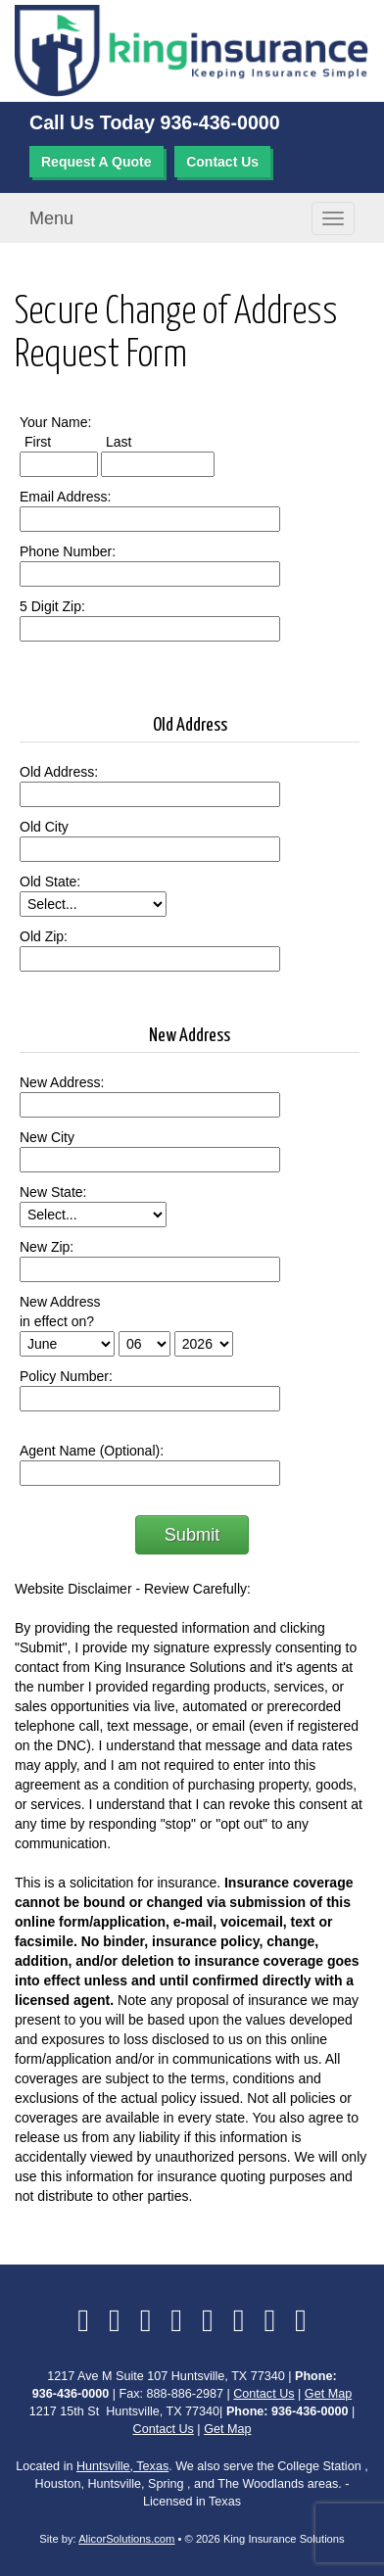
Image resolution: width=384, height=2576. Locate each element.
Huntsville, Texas (122, 2466)
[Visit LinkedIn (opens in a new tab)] (146, 2320)
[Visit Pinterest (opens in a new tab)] (300, 2320)
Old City (44, 827)
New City (47, 1137)
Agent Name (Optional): (92, 1450)
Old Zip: (44, 936)
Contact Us (222, 161)
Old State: (50, 881)
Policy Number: (66, 1376)
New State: (53, 1192)
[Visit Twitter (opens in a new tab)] (114, 2320)
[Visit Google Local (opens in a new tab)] (239, 2320)
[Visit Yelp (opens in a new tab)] (176, 2320)
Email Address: (65, 496)
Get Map (328, 2394)
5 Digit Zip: (52, 606)
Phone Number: (68, 551)
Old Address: (59, 772)
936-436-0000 (220, 122)
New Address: (62, 1082)
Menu (51, 218)
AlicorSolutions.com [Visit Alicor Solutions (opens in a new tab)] (126, 2539)
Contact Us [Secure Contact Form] (263, 2394)
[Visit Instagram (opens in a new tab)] (269, 2320)
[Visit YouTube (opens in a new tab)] (207, 2320)
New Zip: (46, 1247)
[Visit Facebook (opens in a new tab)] (83, 2320)
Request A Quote (96, 161)
